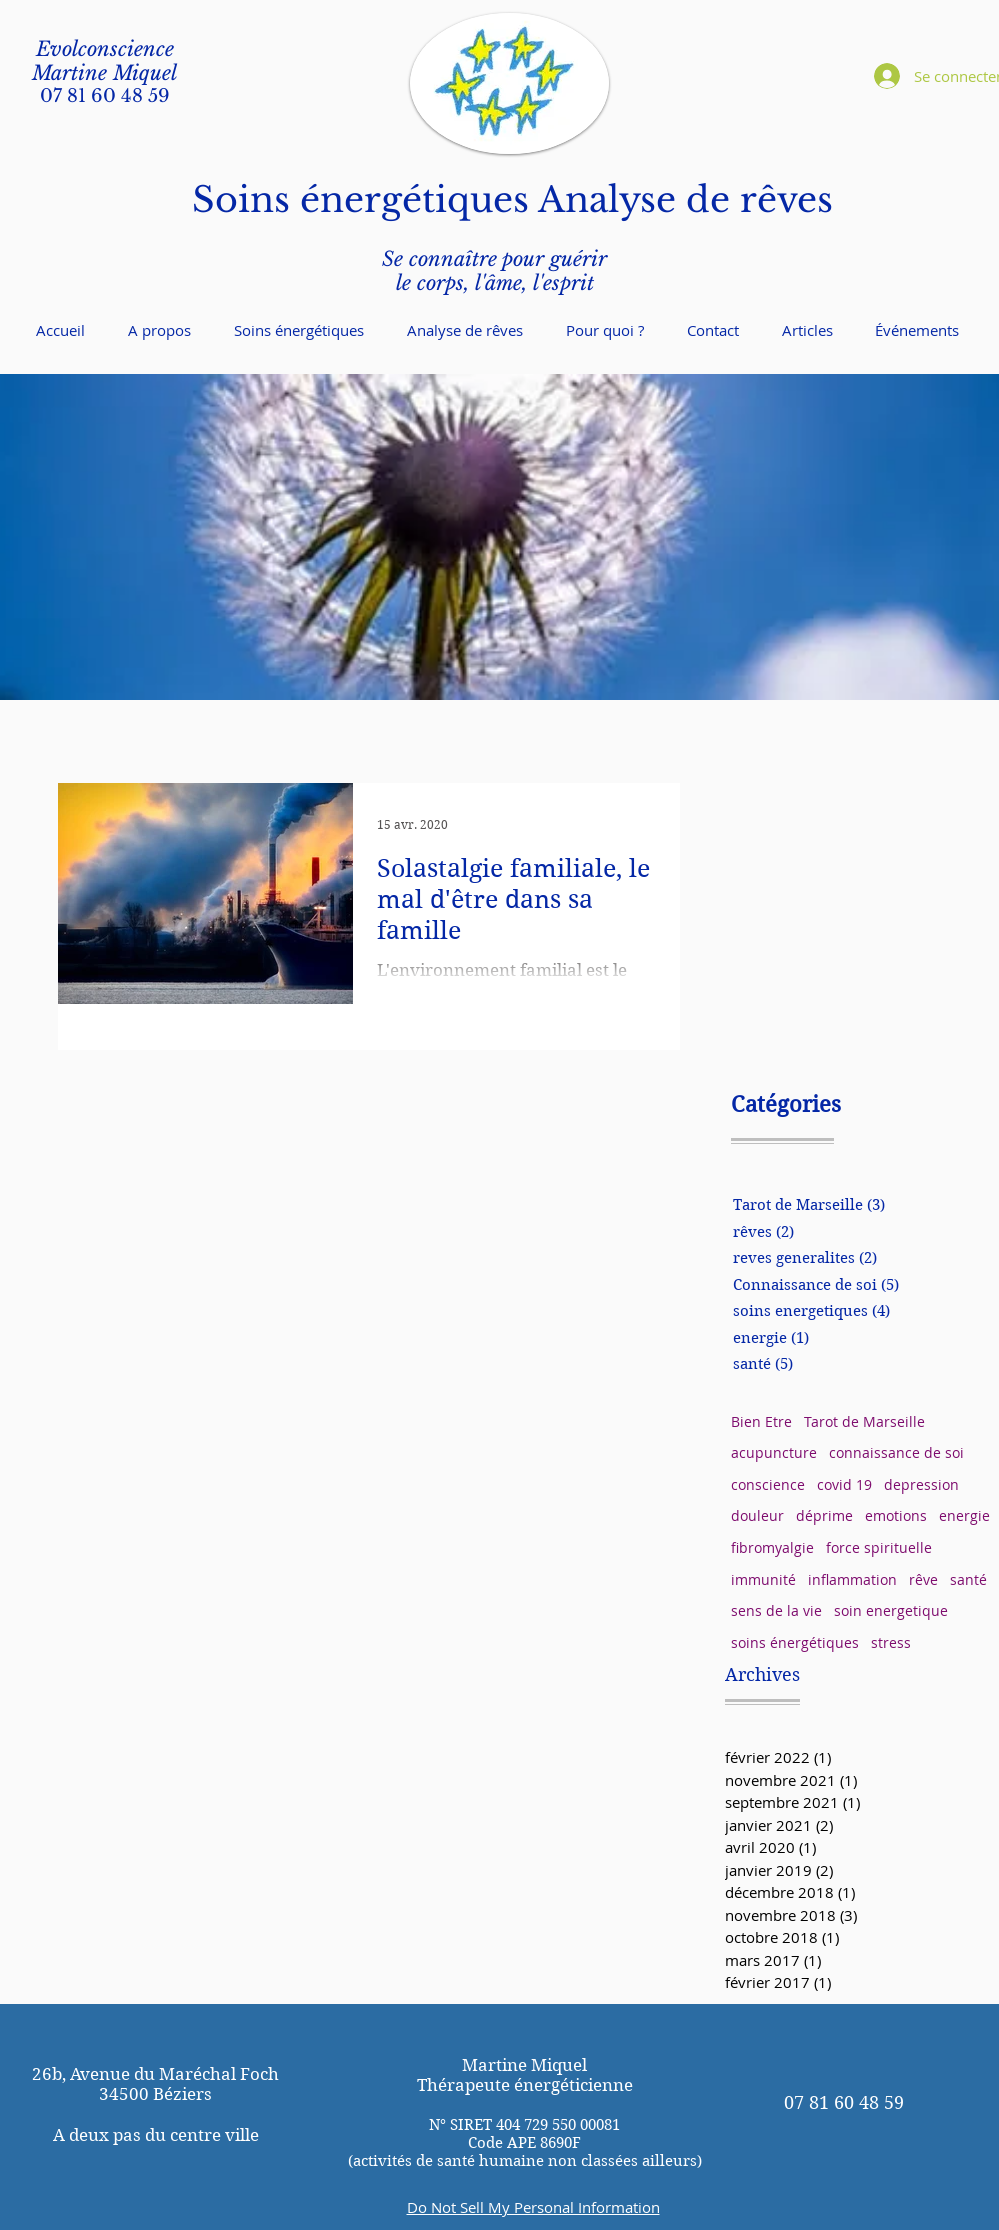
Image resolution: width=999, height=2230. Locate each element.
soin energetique (891, 1610)
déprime (824, 1515)
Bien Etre (761, 1421)
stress (891, 1642)
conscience (768, 1484)
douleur (757, 1515)
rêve (923, 1579)
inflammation (852, 1579)
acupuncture (774, 1452)
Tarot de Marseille (864, 1421)
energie (964, 1515)
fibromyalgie (772, 1547)
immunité (763, 1579)
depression (921, 1484)
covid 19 (844, 1484)
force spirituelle (879, 1547)
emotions (896, 1515)
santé (968, 1579)
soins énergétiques (795, 1642)
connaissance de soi (896, 1452)
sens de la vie (776, 1610)
